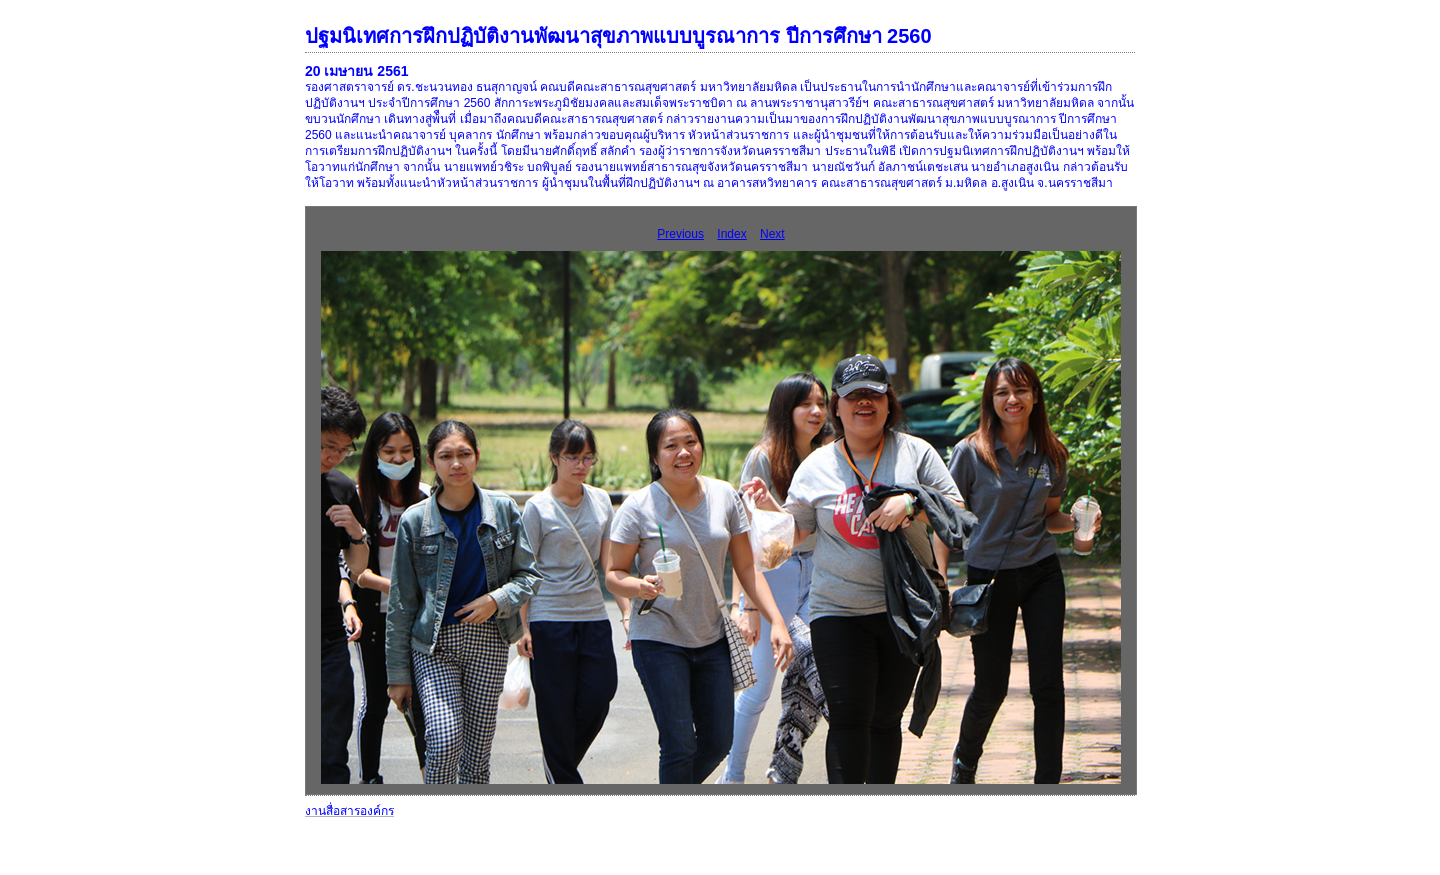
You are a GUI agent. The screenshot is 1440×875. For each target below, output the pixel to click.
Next (772, 234)
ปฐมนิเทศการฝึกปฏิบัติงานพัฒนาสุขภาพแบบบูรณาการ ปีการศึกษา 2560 (618, 36)
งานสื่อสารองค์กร (349, 811)
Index (731, 234)
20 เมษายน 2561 (357, 71)
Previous (680, 234)
